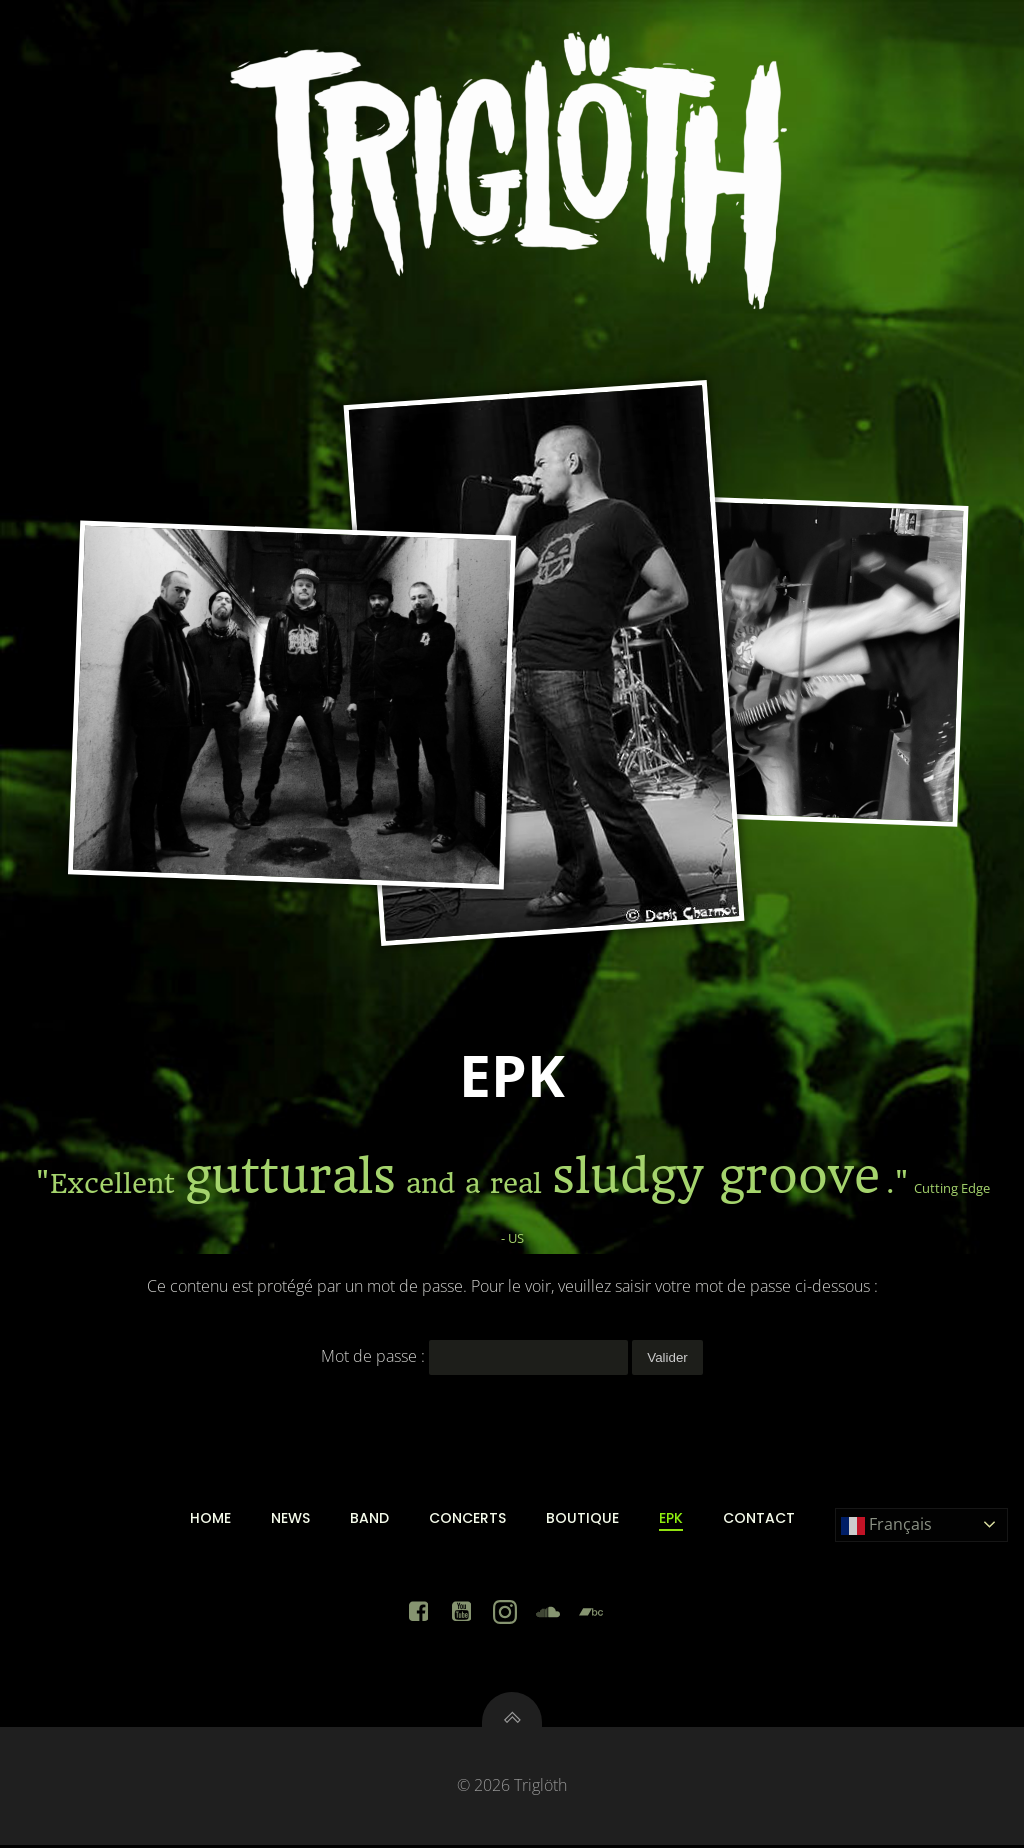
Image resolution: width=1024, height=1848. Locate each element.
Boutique (582, 1519)
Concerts (467, 1519)
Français (886, 1526)
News (290, 1519)
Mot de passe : (474, 1356)
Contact (759, 1519)
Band (369, 1519)
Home (210, 1519)
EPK (671, 1519)
